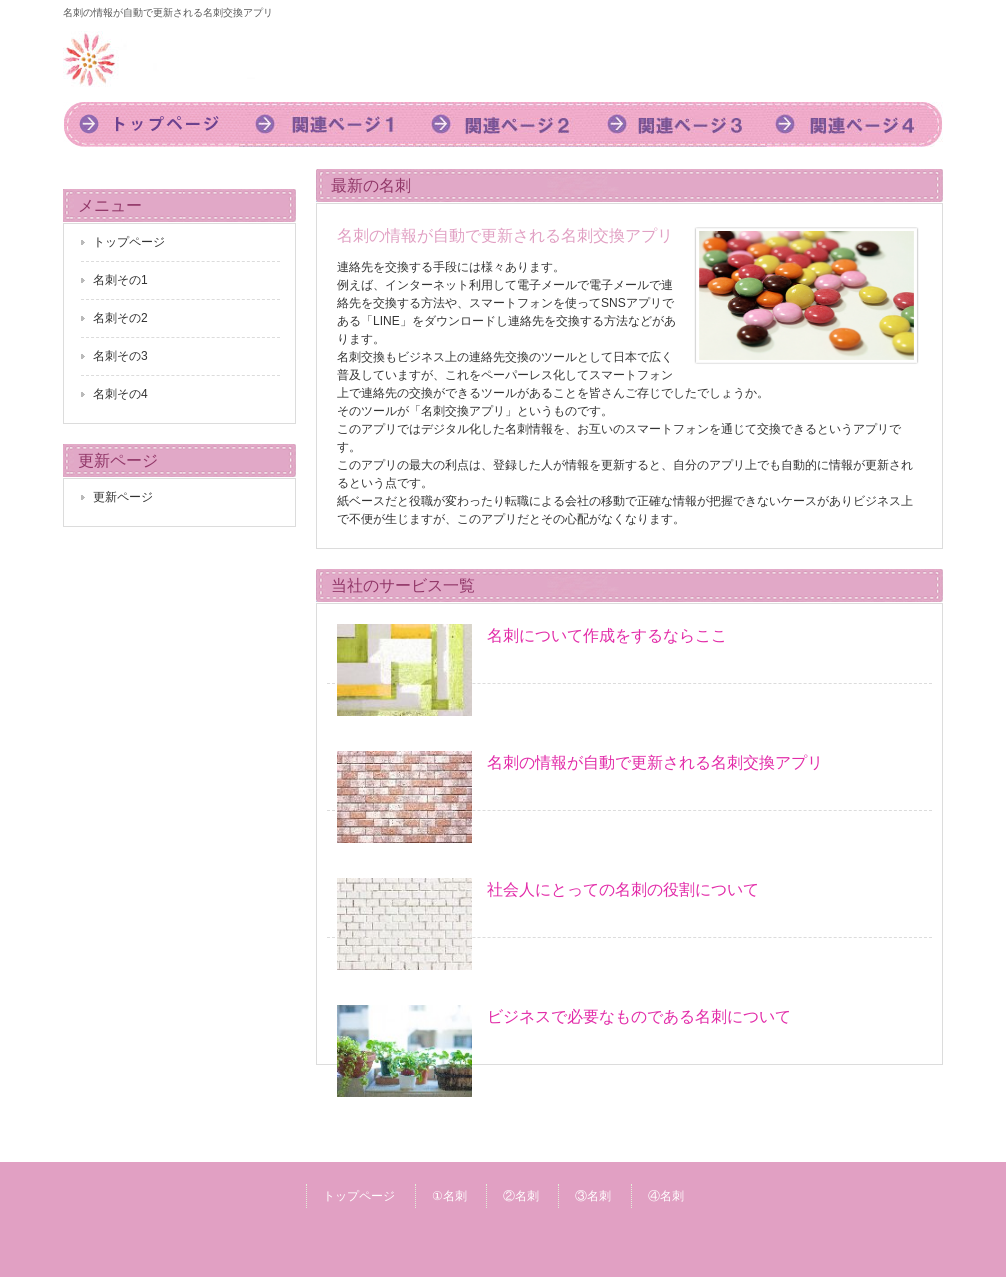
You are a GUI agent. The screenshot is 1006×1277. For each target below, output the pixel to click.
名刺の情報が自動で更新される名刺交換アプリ (655, 762)
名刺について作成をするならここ (607, 635)
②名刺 (521, 1196)
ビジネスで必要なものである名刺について (639, 1016)
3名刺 (679, 124)
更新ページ (123, 497)
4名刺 (855, 124)
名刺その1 (120, 280)
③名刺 (593, 1196)
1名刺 (327, 124)
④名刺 (666, 1196)
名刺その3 (120, 356)
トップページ (151, 124)
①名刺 (449, 1196)
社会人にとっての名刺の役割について (623, 889)
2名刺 (503, 124)
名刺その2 (120, 318)
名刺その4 (120, 394)
